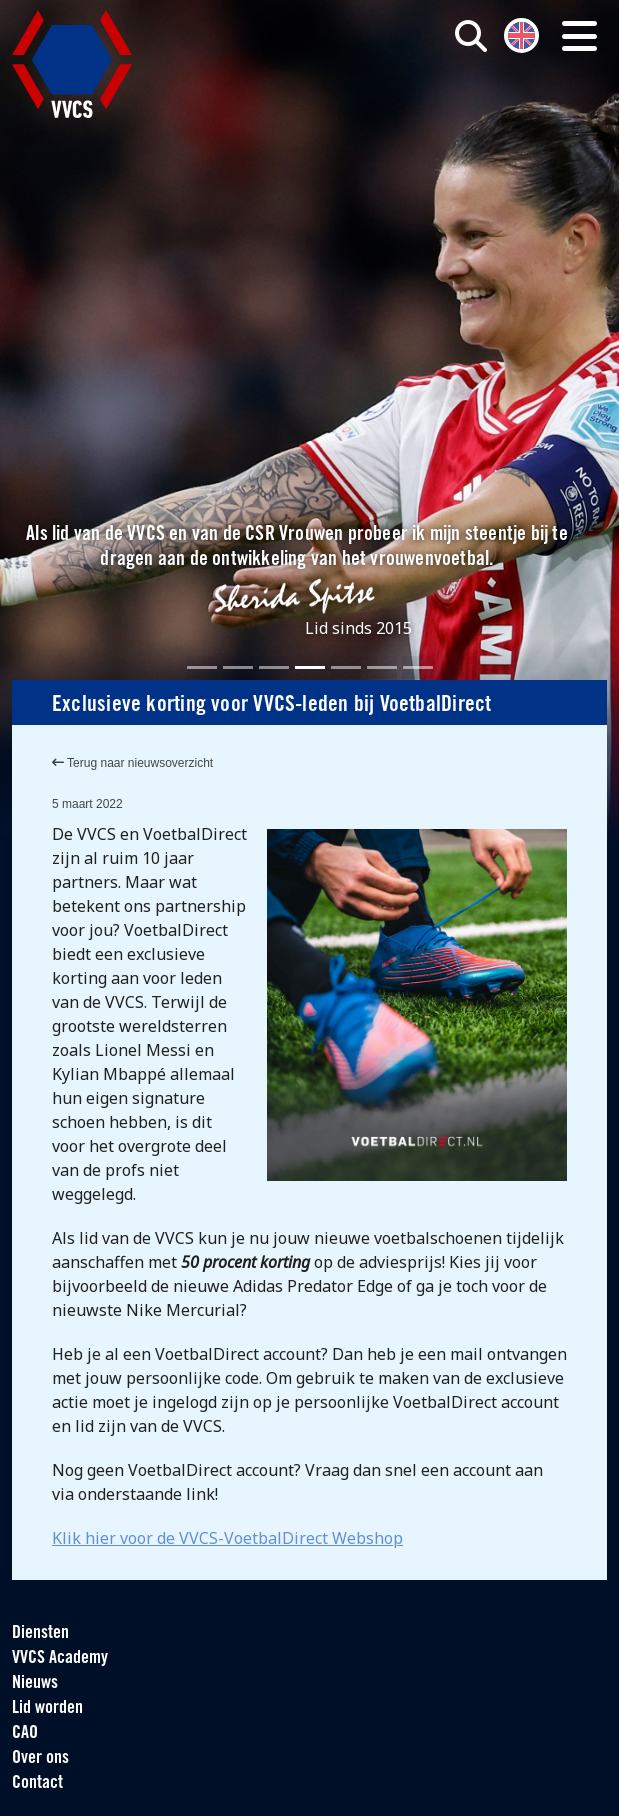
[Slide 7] (418, 667)
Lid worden (47, 1708)
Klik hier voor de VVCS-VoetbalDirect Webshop (227, 1538)
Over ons (40, 1758)
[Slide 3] (274, 667)
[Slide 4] (310, 667)
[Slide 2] (238, 667)
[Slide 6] (382, 667)
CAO (25, 1733)
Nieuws (35, 1683)
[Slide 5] (346, 667)
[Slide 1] (202, 667)
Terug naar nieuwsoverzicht (132, 763)
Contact (37, 1783)
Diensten (40, 1633)
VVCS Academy (60, 1658)
